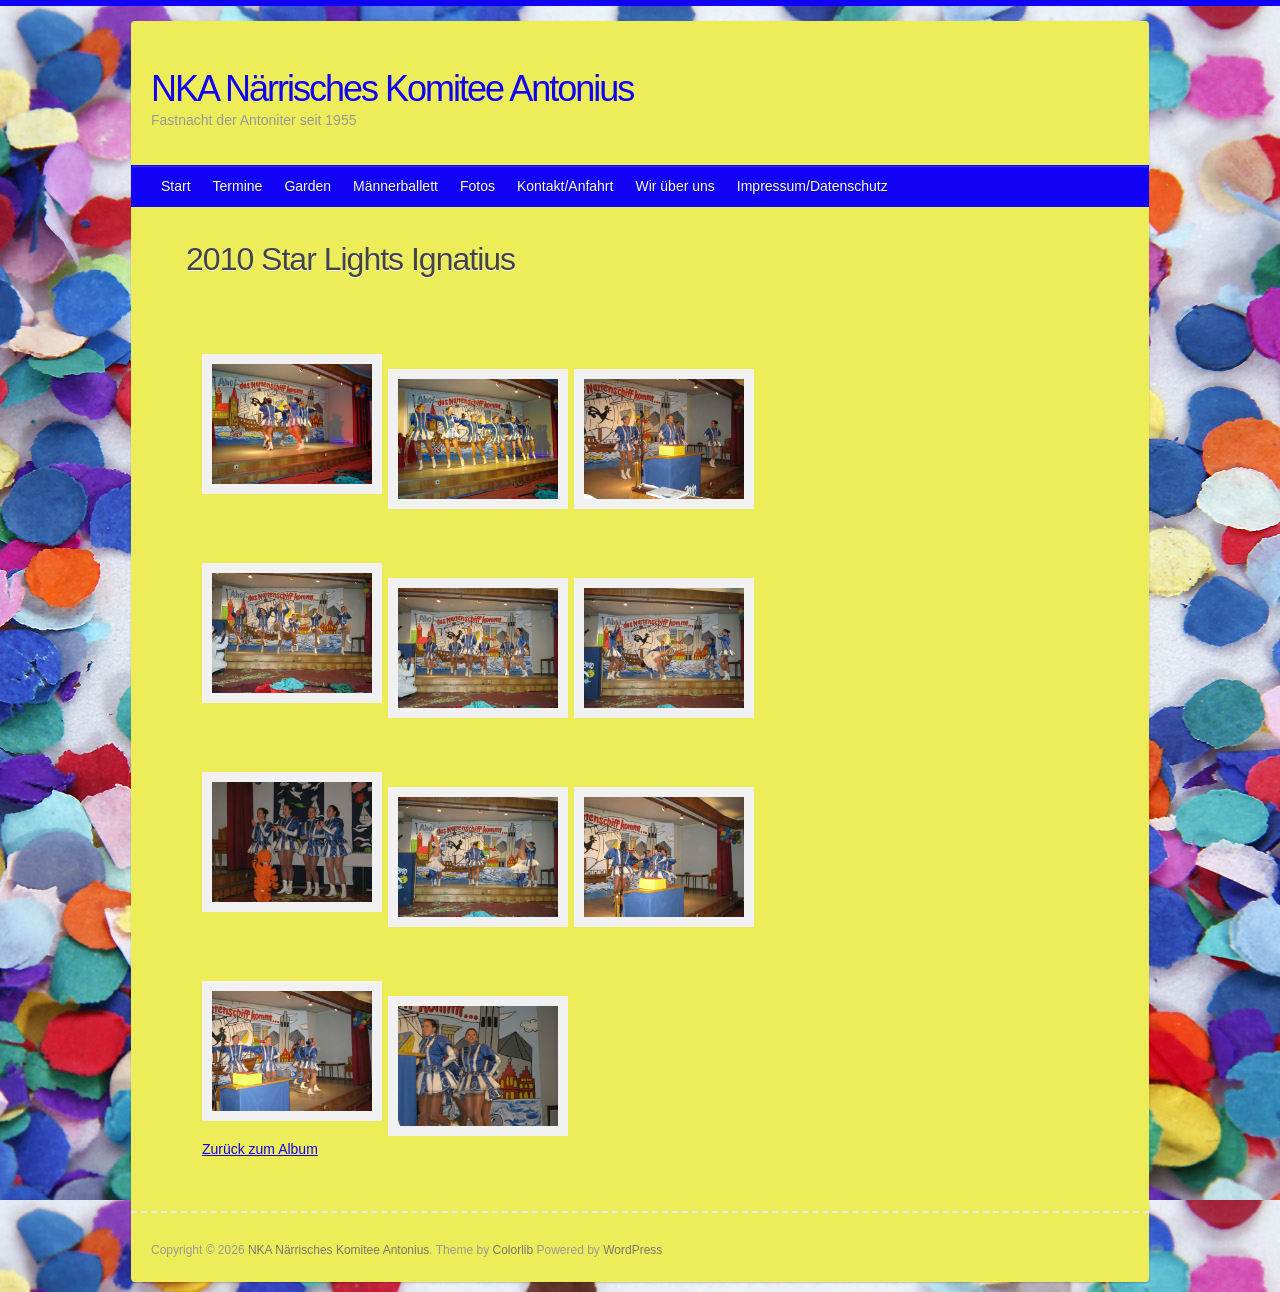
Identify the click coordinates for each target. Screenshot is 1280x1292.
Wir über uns (674, 186)
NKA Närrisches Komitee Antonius (392, 88)
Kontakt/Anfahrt (565, 186)
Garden (307, 186)
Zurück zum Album (260, 1149)
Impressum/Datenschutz (812, 186)
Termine (238, 186)
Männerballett (395, 186)
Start (176, 186)
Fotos (477, 186)
